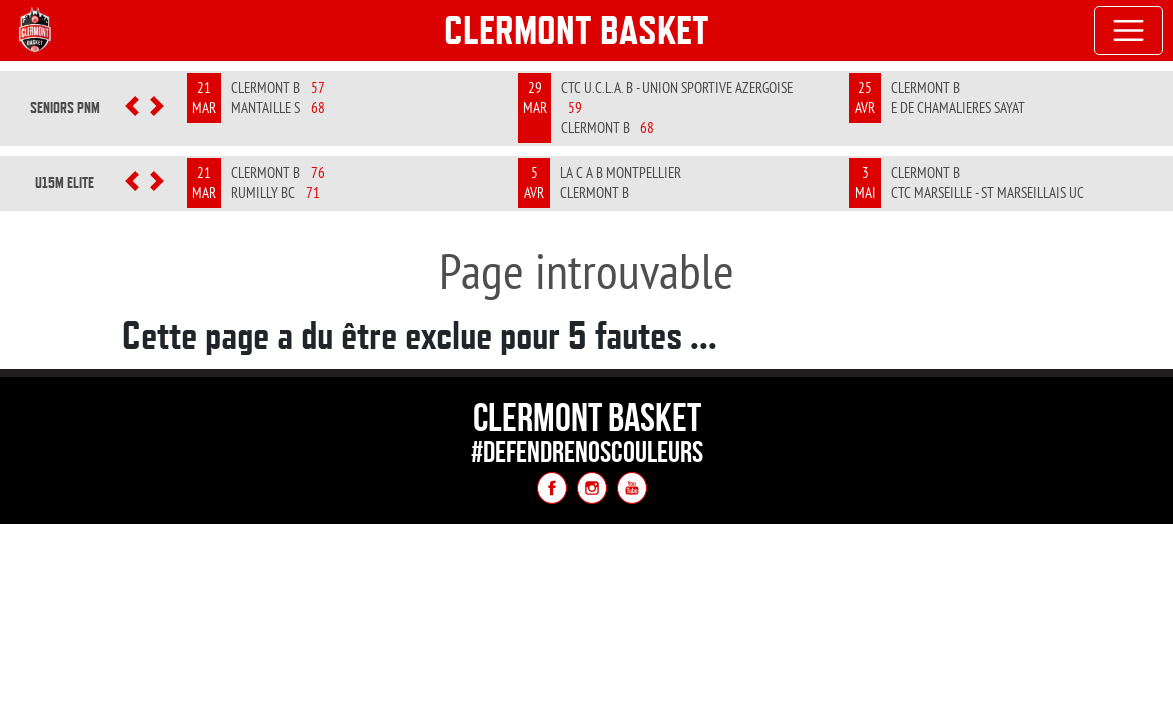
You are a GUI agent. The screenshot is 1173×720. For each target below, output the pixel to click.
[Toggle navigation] (1129, 31)
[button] (132, 108)
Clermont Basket (576, 30)
